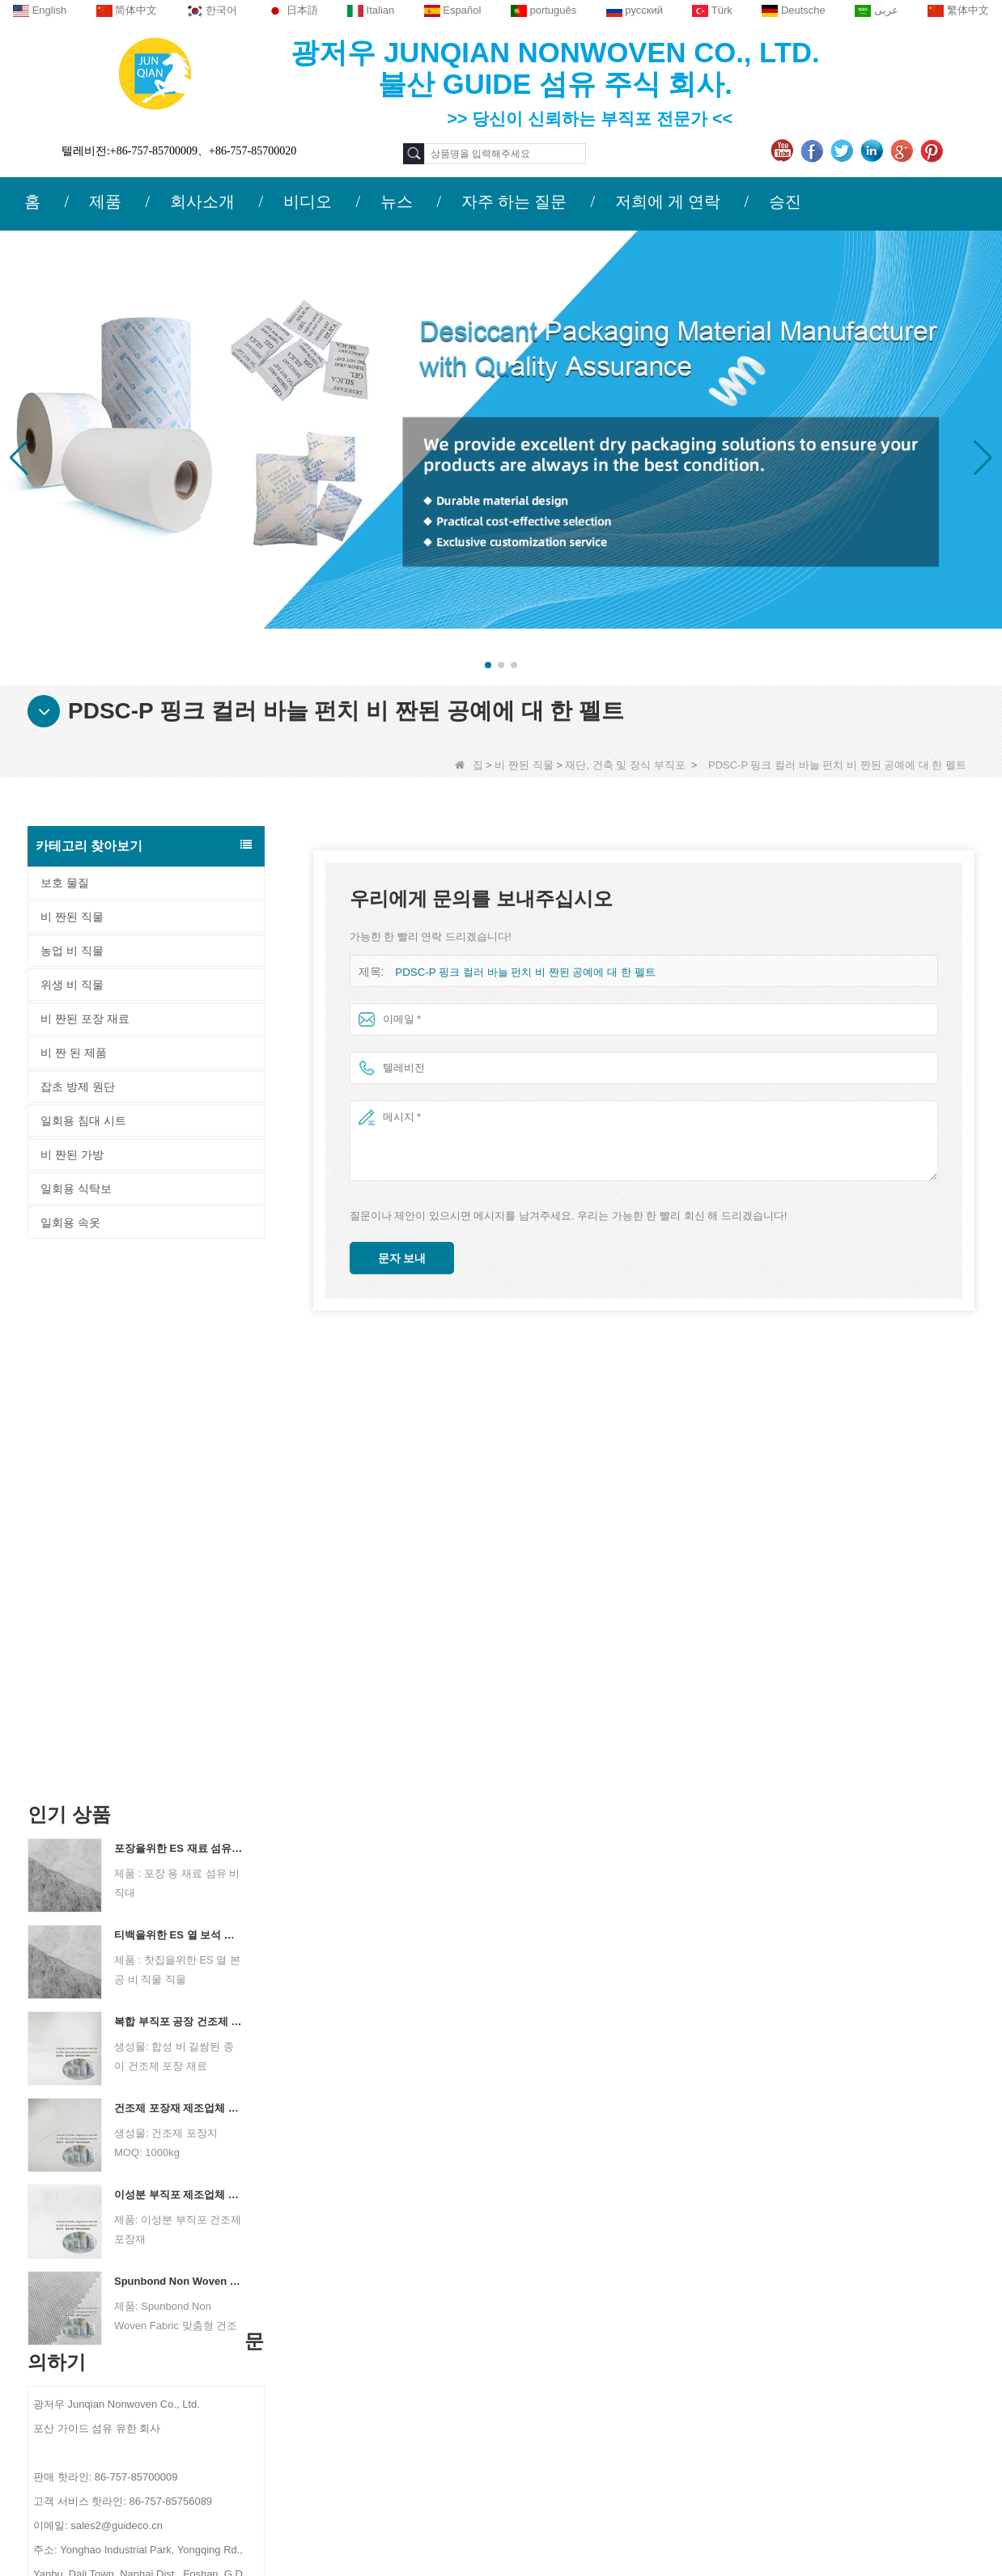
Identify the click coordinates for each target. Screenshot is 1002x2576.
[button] (488, 665)
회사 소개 (139, 2224)
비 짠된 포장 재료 (84, 1018)
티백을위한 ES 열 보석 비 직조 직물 (179, 1402)
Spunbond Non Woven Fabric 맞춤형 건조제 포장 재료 (179, 1749)
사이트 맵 (141, 2355)
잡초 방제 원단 (77, 1086)
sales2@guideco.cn (357, 2360)
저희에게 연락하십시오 (175, 2292)
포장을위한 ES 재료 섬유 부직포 (179, 1316)
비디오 (307, 201)
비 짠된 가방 (72, 1154)
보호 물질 (64, 882)
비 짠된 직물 (524, 765)
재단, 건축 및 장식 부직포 (625, 765)
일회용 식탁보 (76, 1188)
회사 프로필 (147, 2260)
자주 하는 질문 (514, 201)
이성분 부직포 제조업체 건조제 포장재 (179, 1662)
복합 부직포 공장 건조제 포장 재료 (179, 1489)
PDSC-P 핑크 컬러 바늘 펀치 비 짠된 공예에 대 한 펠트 (524, 972)
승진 (785, 201)
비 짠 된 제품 (73, 1052)
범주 (591, 2224)
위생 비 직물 (72, 984)
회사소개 (202, 201)
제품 (105, 201)
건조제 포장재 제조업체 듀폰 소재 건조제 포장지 (179, 1576)
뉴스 (396, 201)
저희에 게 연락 (667, 201)
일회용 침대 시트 (83, 1120)
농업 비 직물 (72, 950)
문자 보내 (402, 1258)
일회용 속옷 (70, 1222)
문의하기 (307, 2224)
